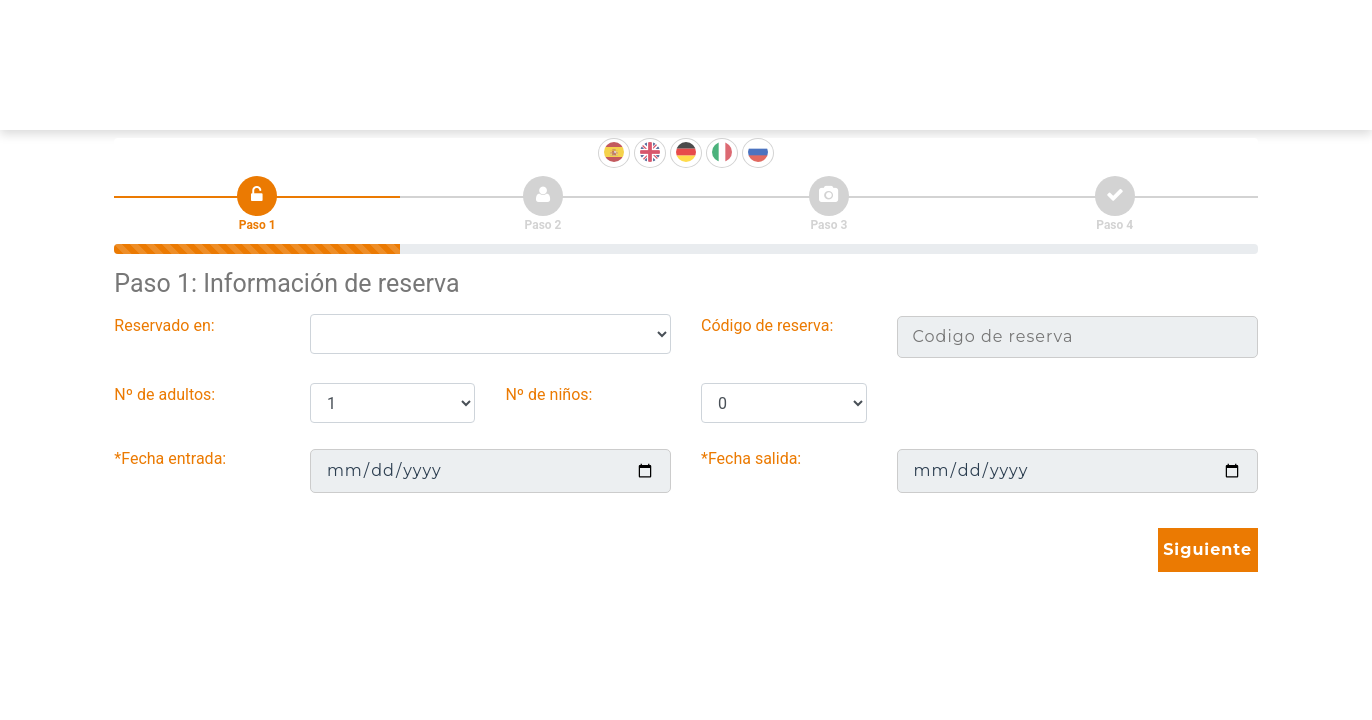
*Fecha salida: (751, 458)
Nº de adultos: (164, 394)
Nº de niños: (548, 394)
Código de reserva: (767, 325)
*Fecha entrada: (170, 458)
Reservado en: (164, 325)
